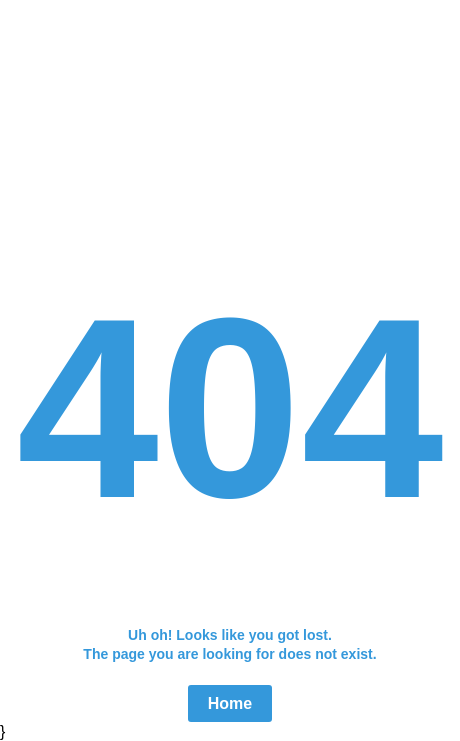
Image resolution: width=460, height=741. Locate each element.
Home (230, 703)
